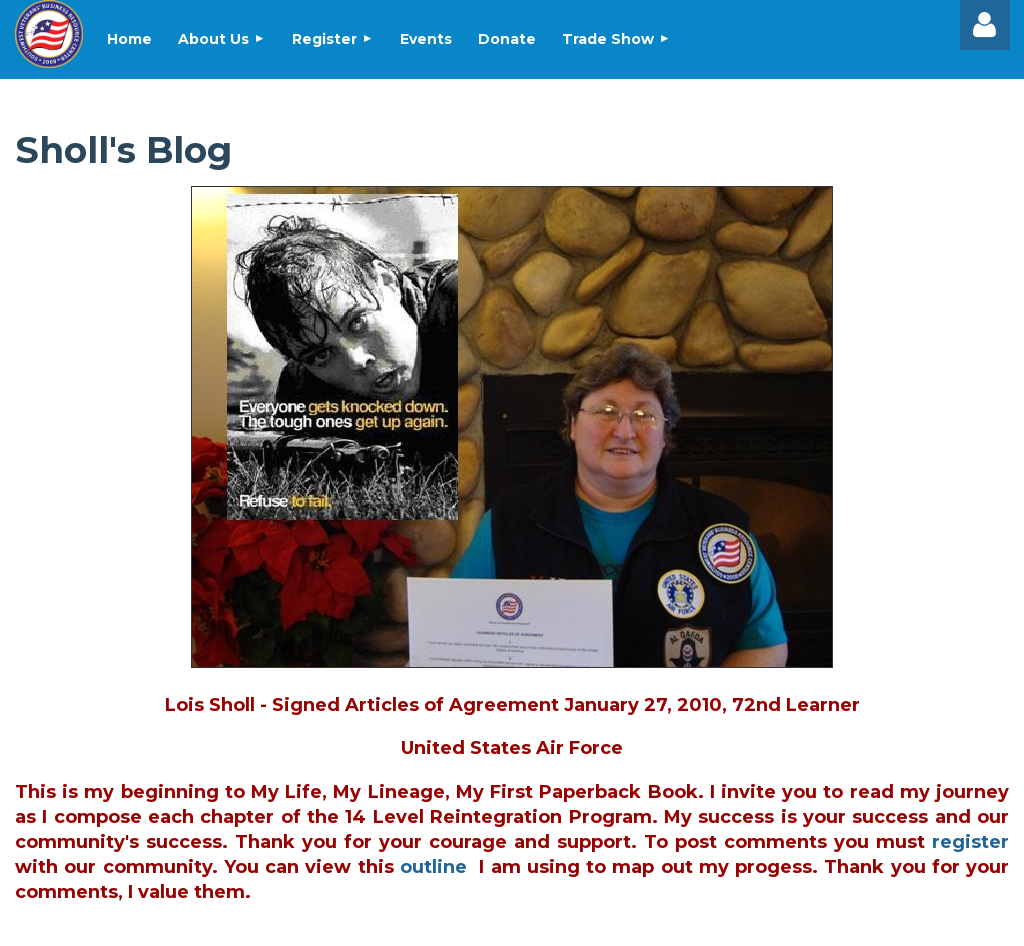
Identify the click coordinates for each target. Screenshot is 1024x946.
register (970, 842)
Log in (985, 25)
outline (433, 867)
